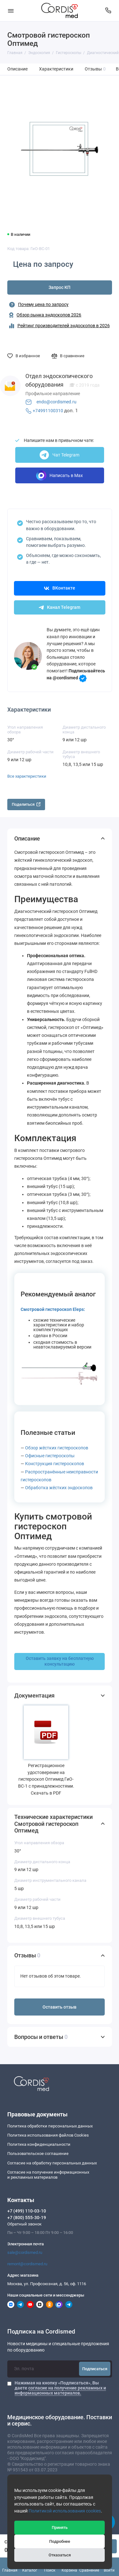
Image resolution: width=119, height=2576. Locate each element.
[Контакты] (108, 10)
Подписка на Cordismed (41, 2332)
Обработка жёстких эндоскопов (59, 1487)
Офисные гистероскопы (50, 1455)
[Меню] (11, 10)
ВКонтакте (59, 588)
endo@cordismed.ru (56, 402)
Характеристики (56, 69)
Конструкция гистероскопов (54, 1463)
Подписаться (94, 2368)
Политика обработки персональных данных (50, 2126)
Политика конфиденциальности (38, 2144)
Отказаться (60, 2555)
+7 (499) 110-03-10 (26, 2210)
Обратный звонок (24, 2224)
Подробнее (59, 2541)
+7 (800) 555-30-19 (26, 2217)
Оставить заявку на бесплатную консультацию (60, 1661)
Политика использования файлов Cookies (48, 2135)
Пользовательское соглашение (38, 2153)
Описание (17, 69)
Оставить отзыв (59, 2007)
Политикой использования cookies (65, 2511)
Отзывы (95, 69)
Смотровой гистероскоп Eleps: (53, 1309)
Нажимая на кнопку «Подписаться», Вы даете (60, 2388)
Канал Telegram (59, 607)
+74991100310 (48, 410)
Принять (60, 2527)
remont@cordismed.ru (27, 2263)
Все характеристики (26, 776)
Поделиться (26, 804)
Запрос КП (59, 287)
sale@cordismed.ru (24, 2252)
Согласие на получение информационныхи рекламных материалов (48, 2175)
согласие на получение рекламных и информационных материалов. (60, 2390)
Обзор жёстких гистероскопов (56, 1447)
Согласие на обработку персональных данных (52, 2163)
